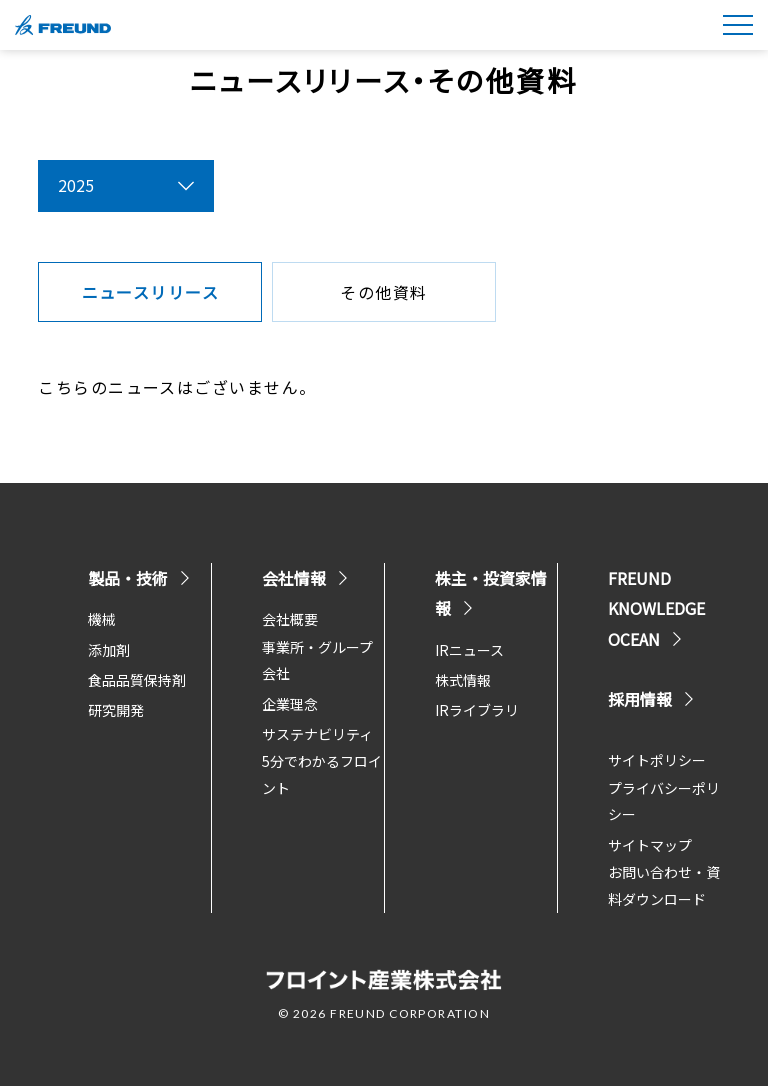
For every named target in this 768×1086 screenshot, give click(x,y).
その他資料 (383, 292)
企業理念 (290, 704)
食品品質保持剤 (137, 680)
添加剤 (109, 650)
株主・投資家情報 (491, 593)
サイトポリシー (657, 760)
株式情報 (463, 680)
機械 (102, 619)
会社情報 (306, 578)
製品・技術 (140, 578)
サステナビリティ (317, 734)
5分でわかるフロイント (322, 774)
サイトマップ (650, 845)
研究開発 (116, 710)
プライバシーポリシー (664, 801)
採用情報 (652, 699)
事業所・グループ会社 (317, 660)
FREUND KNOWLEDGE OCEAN (656, 608)
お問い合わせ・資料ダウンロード (664, 885)
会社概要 (290, 619)
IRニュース (469, 650)
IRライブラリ (477, 710)
